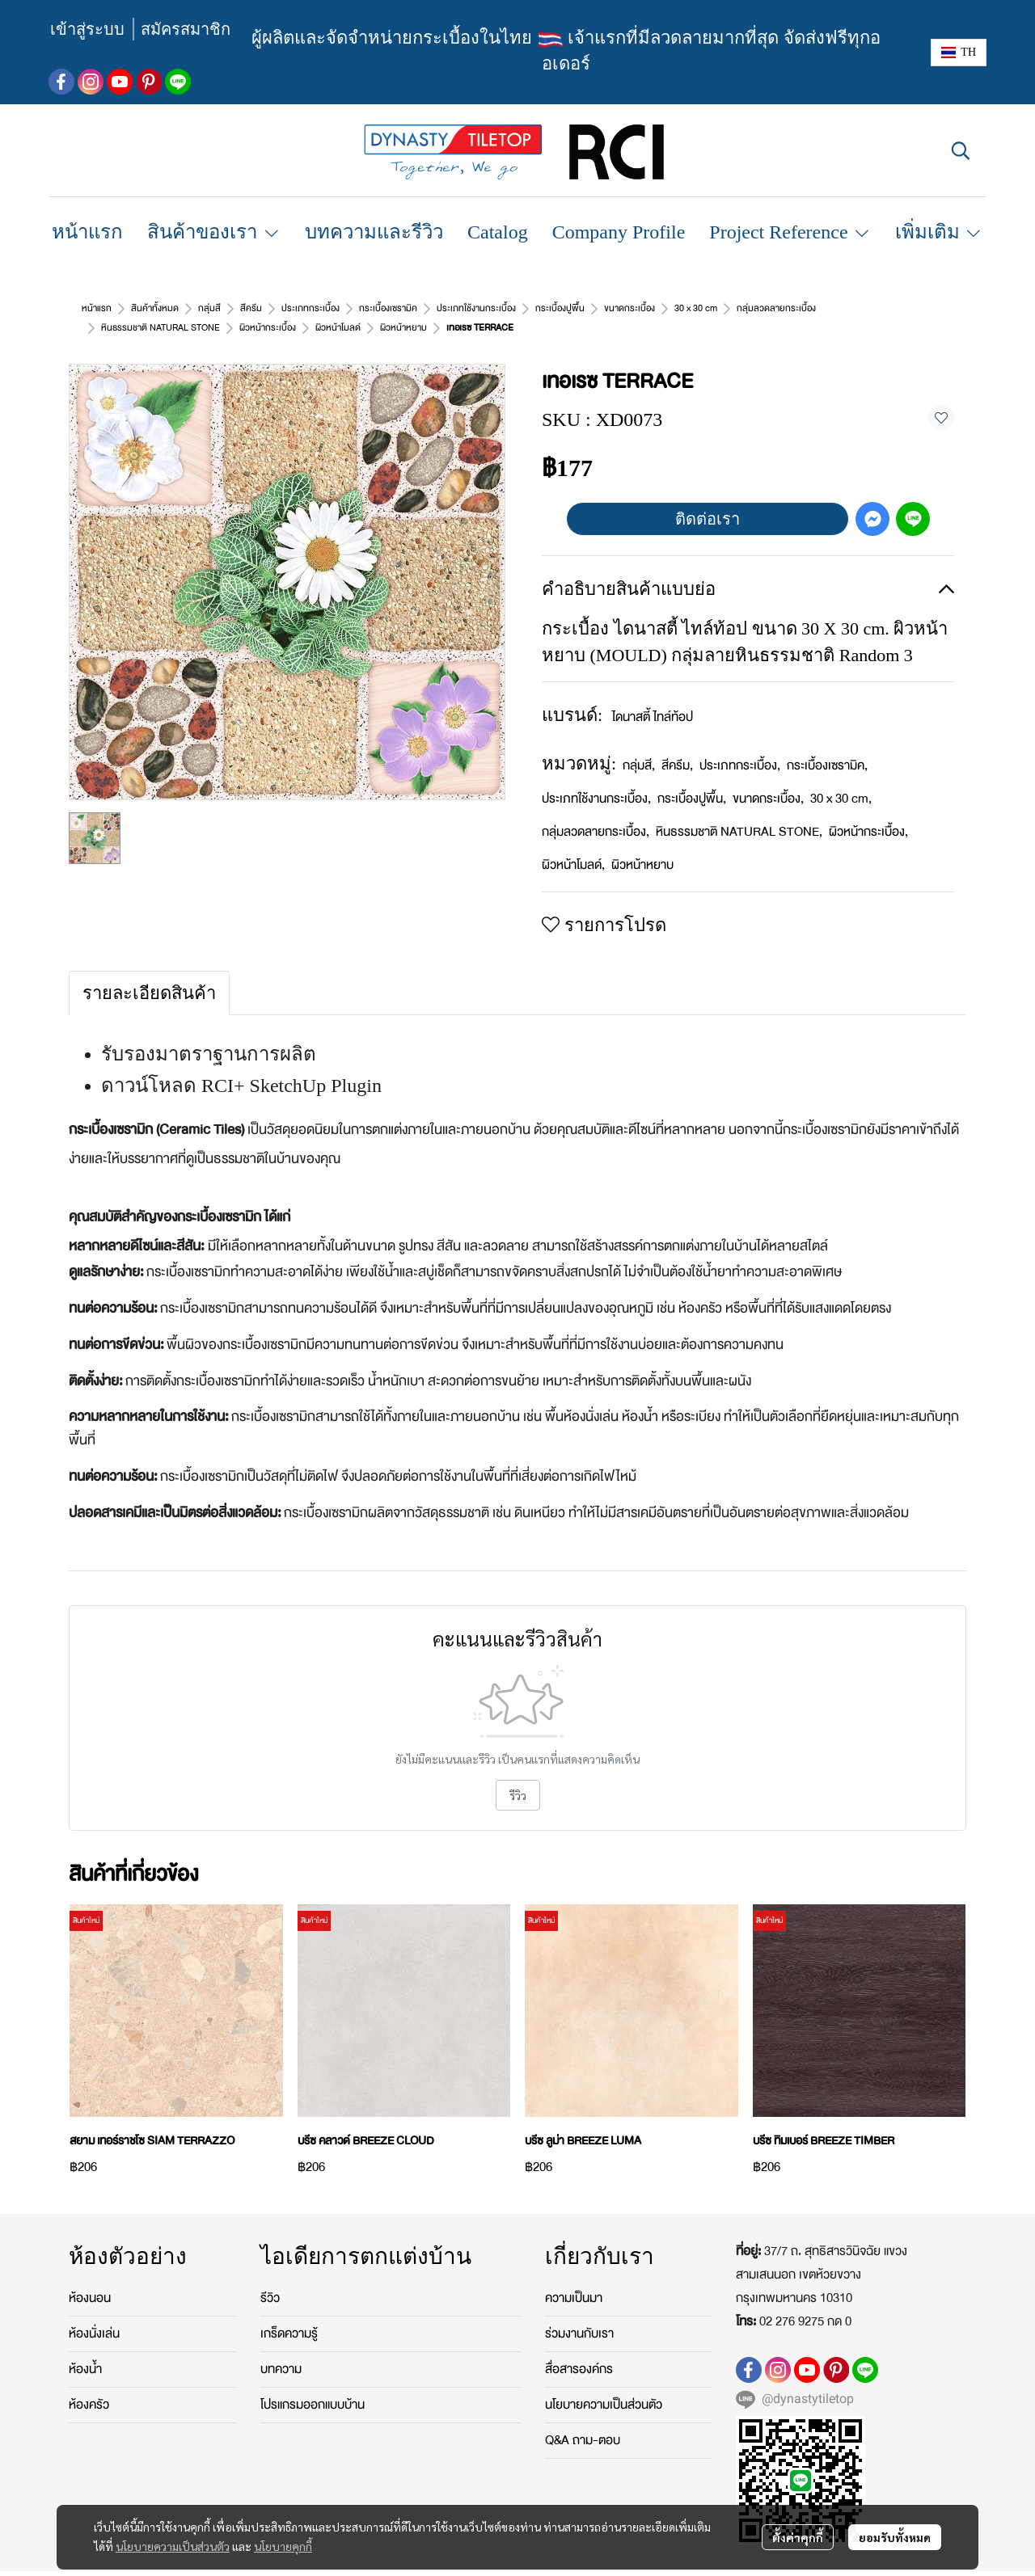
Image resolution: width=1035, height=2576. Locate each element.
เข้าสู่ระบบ (87, 29)
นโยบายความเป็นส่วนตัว (173, 2546)
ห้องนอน (90, 2278)
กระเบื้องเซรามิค (827, 746)
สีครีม (677, 746)
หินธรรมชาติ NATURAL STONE (739, 812)
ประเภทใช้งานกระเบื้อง (596, 779)
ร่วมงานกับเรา (579, 2314)
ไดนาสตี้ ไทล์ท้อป (652, 697)
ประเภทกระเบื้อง (739, 746)
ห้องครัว (89, 2385)
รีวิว (517, 1776)
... (135, 308)
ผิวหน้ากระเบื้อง (868, 812)
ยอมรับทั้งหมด (895, 2537)
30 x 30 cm (841, 779)
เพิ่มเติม (939, 231)
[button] (958, 52)
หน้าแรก (97, 308)
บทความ (281, 2349)
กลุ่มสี (639, 746)
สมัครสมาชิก (185, 29)
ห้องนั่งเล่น (94, 2314)
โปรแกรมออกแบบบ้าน (312, 2385)
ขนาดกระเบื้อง (768, 779)
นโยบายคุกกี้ (283, 2546)
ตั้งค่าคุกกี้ (797, 2537)
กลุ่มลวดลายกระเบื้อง (595, 812)
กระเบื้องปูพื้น (691, 779)
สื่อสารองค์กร (579, 2349)
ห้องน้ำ (85, 2349)
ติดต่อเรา (707, 499)
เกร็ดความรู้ (289, 2314)
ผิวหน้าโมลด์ (573, 845)
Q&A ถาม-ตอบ (582, 2420)
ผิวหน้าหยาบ (182, 308)
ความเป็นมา (573, 2278)
